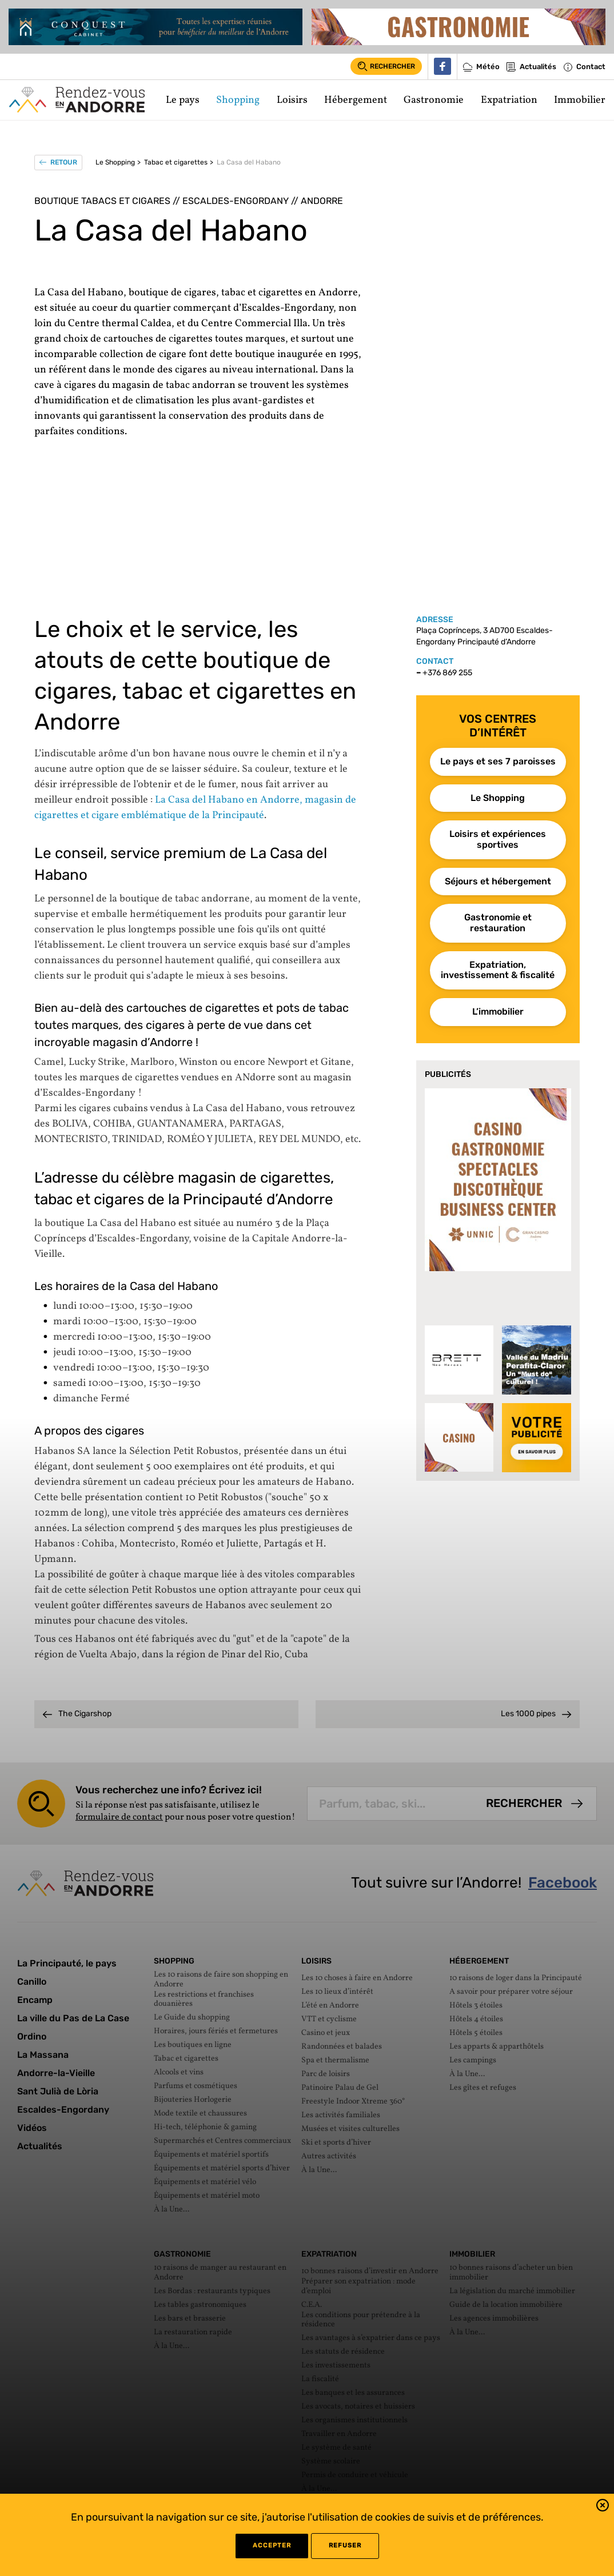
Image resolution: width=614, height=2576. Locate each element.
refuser (345, 2545)
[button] (602, 2507)
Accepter (272, 2545)
